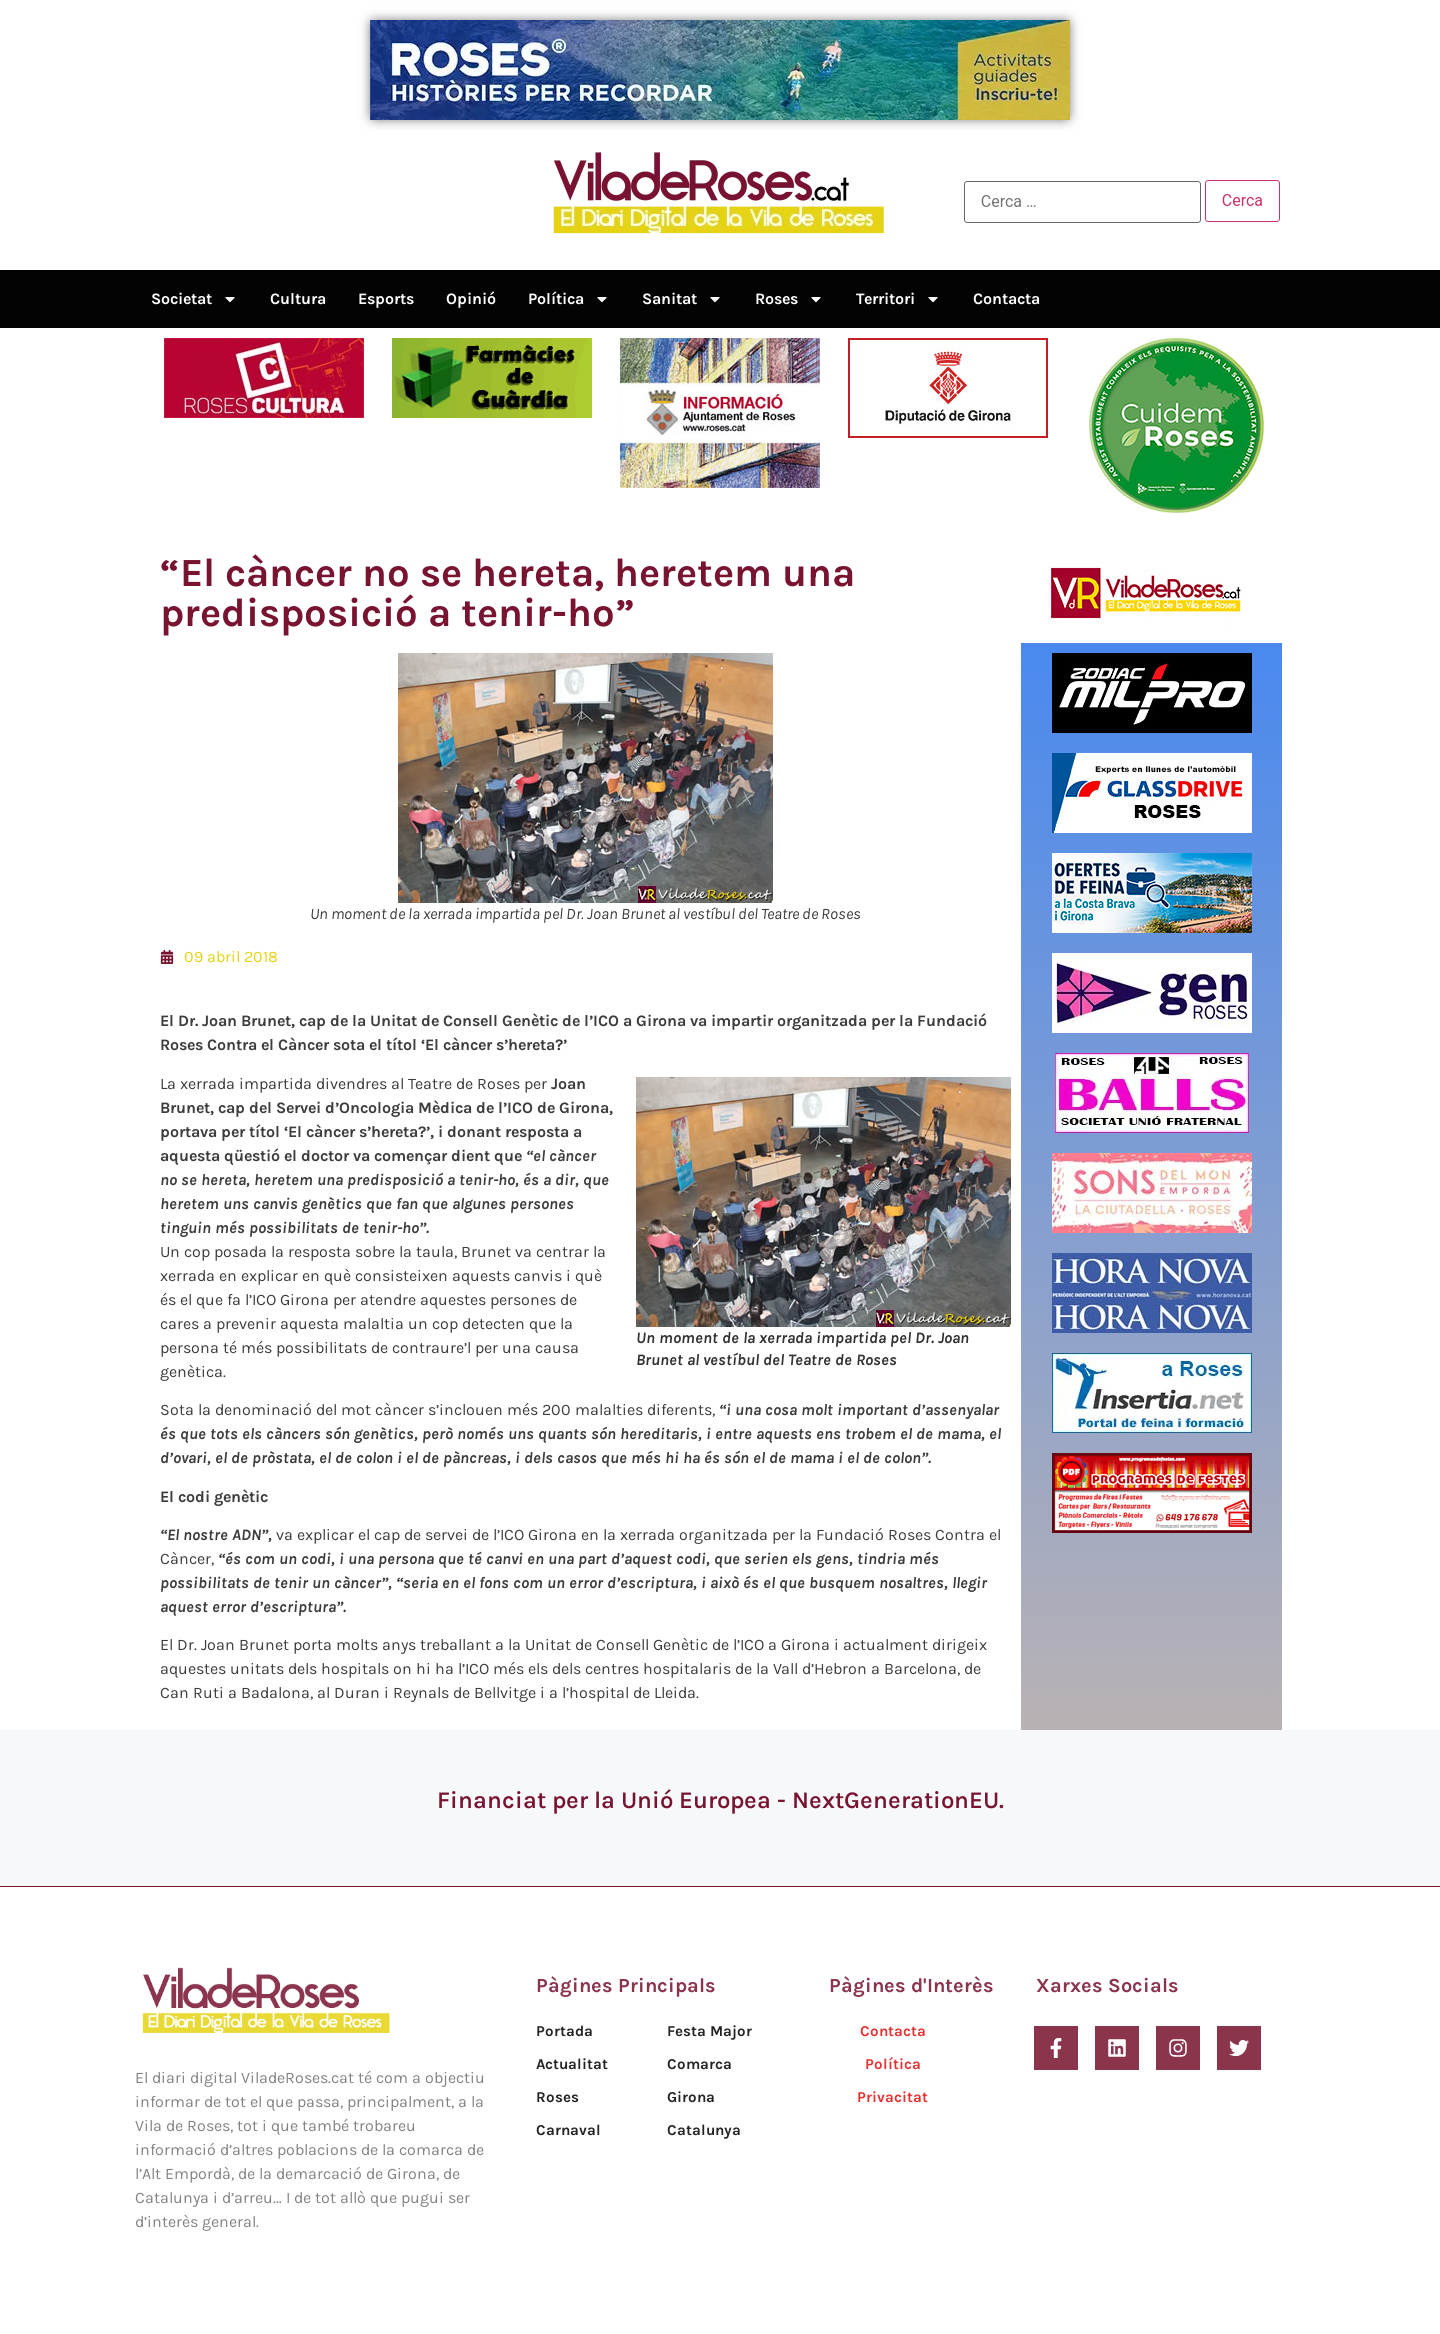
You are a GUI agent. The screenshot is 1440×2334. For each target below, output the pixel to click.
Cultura (298, 298)
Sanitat (682, 299)
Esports (386, 298)
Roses (789, 299)
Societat (194, 299)
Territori (898, 299)
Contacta (1006, 298)
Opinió (471, 298)
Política (569, 299)
